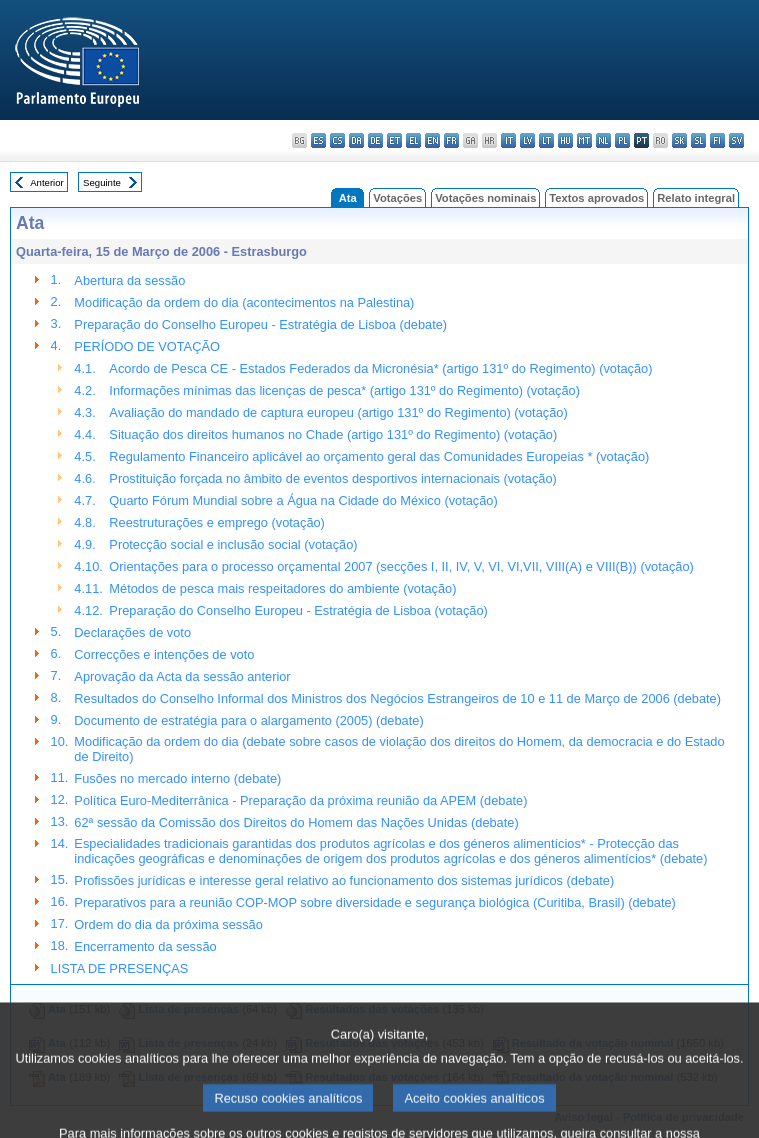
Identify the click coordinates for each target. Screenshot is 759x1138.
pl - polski (622, 140)
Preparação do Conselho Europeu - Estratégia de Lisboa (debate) (260, 324)
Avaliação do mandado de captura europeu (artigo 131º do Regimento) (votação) (338, 412)
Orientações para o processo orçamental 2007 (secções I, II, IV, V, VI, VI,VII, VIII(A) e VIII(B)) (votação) (401, 566)
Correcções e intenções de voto (164, 654)
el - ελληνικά (413, 140)
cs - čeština (337, 140)
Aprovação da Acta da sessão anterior (182, 676)
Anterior (47, 182)
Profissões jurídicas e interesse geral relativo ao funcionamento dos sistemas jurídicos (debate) (344, 880)
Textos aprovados (596, 198)
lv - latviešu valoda (527, 140)
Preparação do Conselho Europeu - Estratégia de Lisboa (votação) (298, 610)
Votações (397, 198)
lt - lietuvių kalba (546, 140)
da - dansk (356, 140)
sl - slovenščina (698, 140)
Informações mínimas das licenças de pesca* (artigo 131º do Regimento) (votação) (344, 390)
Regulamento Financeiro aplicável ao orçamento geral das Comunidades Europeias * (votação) (379, 456)
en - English (432, 140)
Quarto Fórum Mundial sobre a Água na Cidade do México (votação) (303, 500)
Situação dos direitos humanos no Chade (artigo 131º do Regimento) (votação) (333, 434)
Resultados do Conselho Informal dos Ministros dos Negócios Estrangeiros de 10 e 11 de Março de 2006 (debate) (397, 698)
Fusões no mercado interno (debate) (177, 778)
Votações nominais (485, 198)
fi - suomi (717, 140)
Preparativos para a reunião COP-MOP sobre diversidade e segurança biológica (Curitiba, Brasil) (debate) (375, 902)
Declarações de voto (132, 632)
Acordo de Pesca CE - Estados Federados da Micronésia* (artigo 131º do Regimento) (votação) (380, 368)
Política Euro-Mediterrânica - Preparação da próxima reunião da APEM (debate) (300, 800)
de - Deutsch (375, 140)
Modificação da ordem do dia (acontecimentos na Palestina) (244, 302)
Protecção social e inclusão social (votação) (233, 544)
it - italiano (508, 140)
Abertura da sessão (129, 280)
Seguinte (102, 182)
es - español (318, 140)
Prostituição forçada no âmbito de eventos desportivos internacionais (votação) (332, 478)
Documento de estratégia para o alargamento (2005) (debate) (248, 720)
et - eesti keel (394, 140)
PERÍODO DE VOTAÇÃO (147, 346)
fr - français (451, 140)
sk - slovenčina (679, 140)
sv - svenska (736, 140)
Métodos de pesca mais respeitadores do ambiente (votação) (282, 588)
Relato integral (696, 198)
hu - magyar (565, 140)
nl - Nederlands (603, 140)
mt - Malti (584, 140)
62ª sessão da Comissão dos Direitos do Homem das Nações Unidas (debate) (296, 822)
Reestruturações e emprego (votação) (217, 522)
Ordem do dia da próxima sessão (168, 924)
